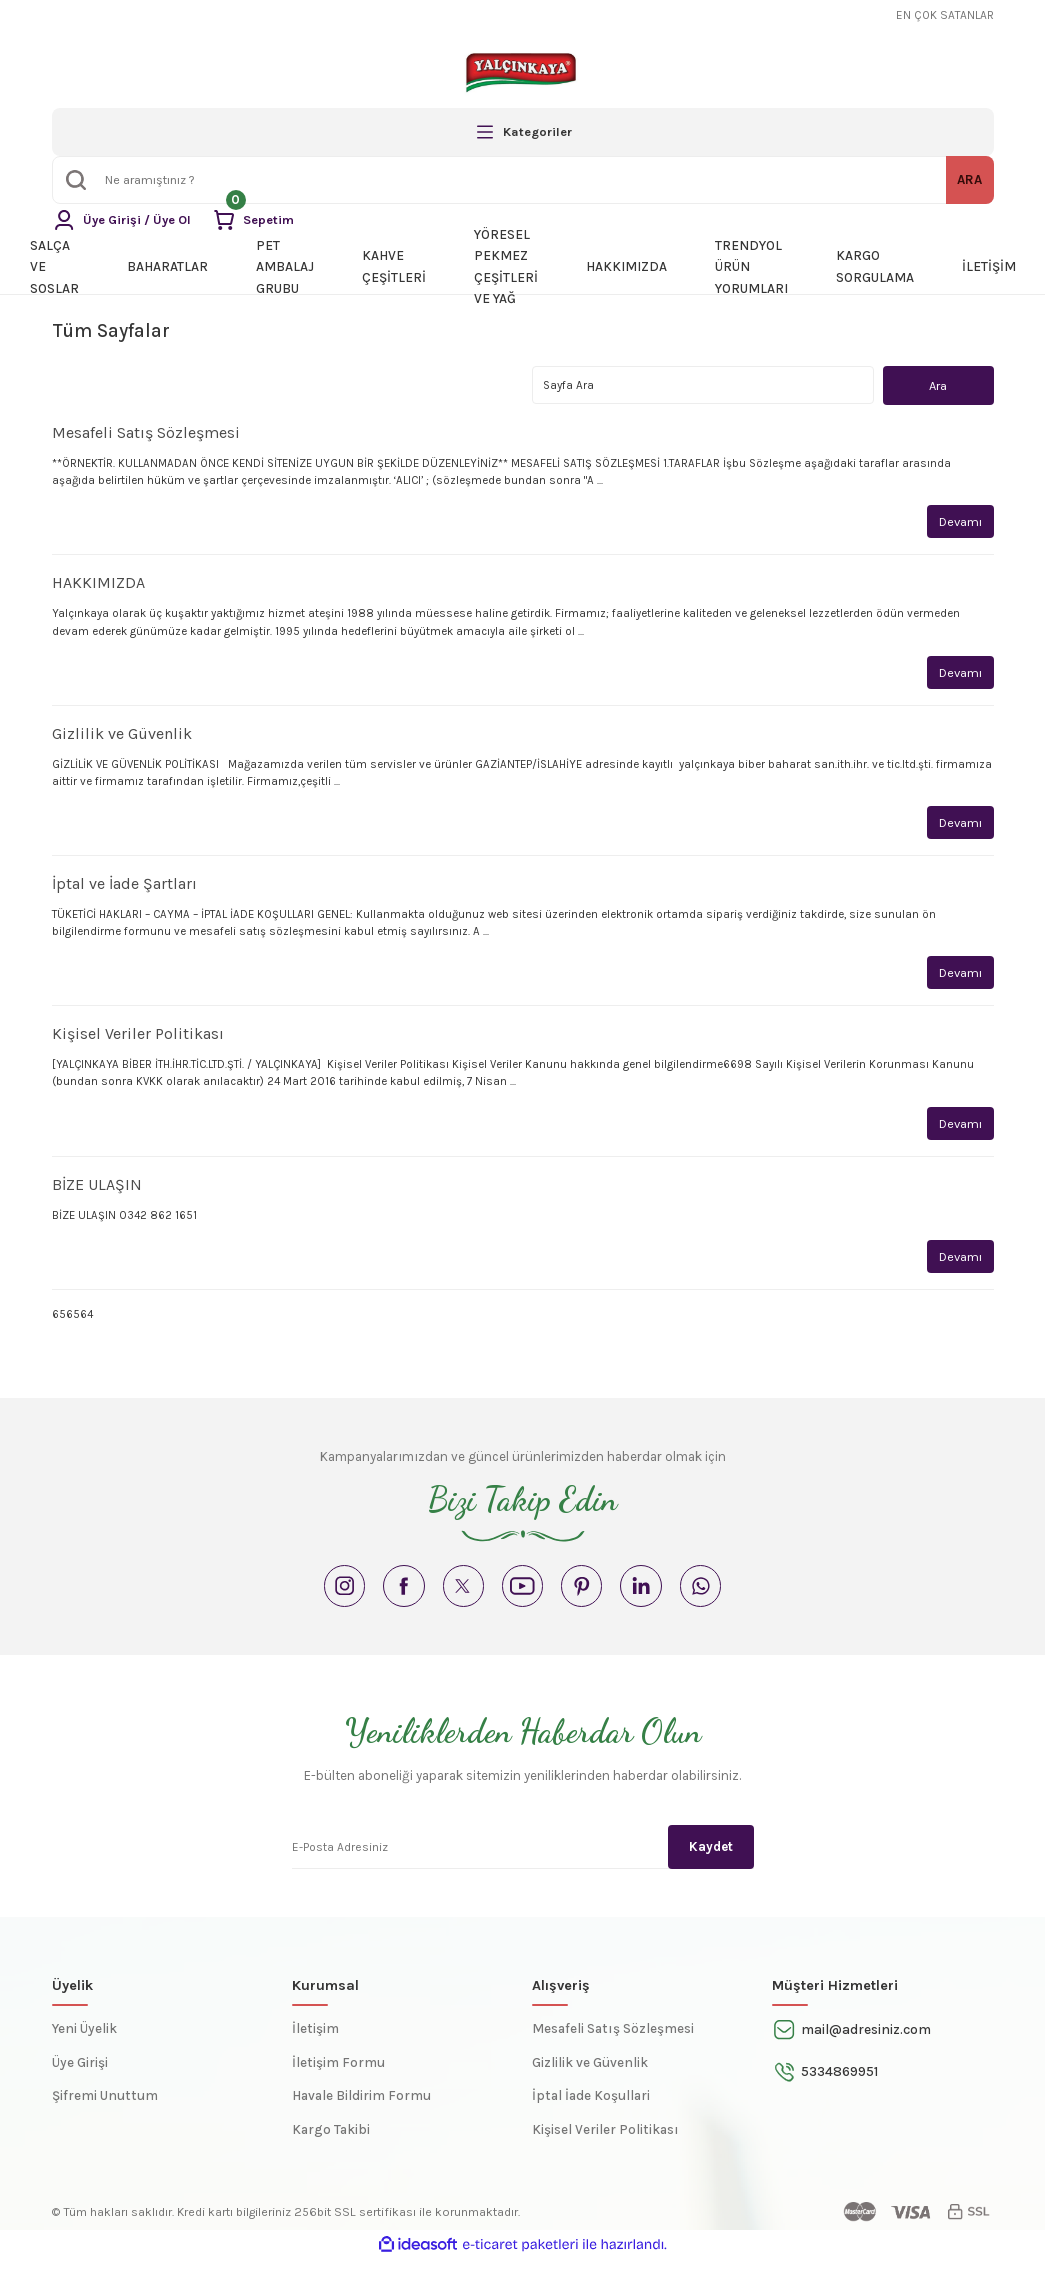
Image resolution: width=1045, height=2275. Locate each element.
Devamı (959, 522)
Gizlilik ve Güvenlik (122, 735)
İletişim (315, 2044)
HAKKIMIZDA (98, 584)
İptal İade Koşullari (591, 2111)
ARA (969, 179)
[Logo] (522, 72)
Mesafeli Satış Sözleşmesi (146, 433)
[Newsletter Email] (523, 1861)
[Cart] (258, 220)
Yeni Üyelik (84, 2044)
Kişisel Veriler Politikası (138, 1038)
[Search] (523, 180)
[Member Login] (124, 220)
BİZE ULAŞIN (97, 1189)
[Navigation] (523, 132)
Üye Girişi (80, 2078)
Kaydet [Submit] (711, 1861)
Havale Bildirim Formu (361, 2111)
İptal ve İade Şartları (124, 886)
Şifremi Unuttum (105, 2111)
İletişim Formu (338, 2078)
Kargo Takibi (331, 2145)
